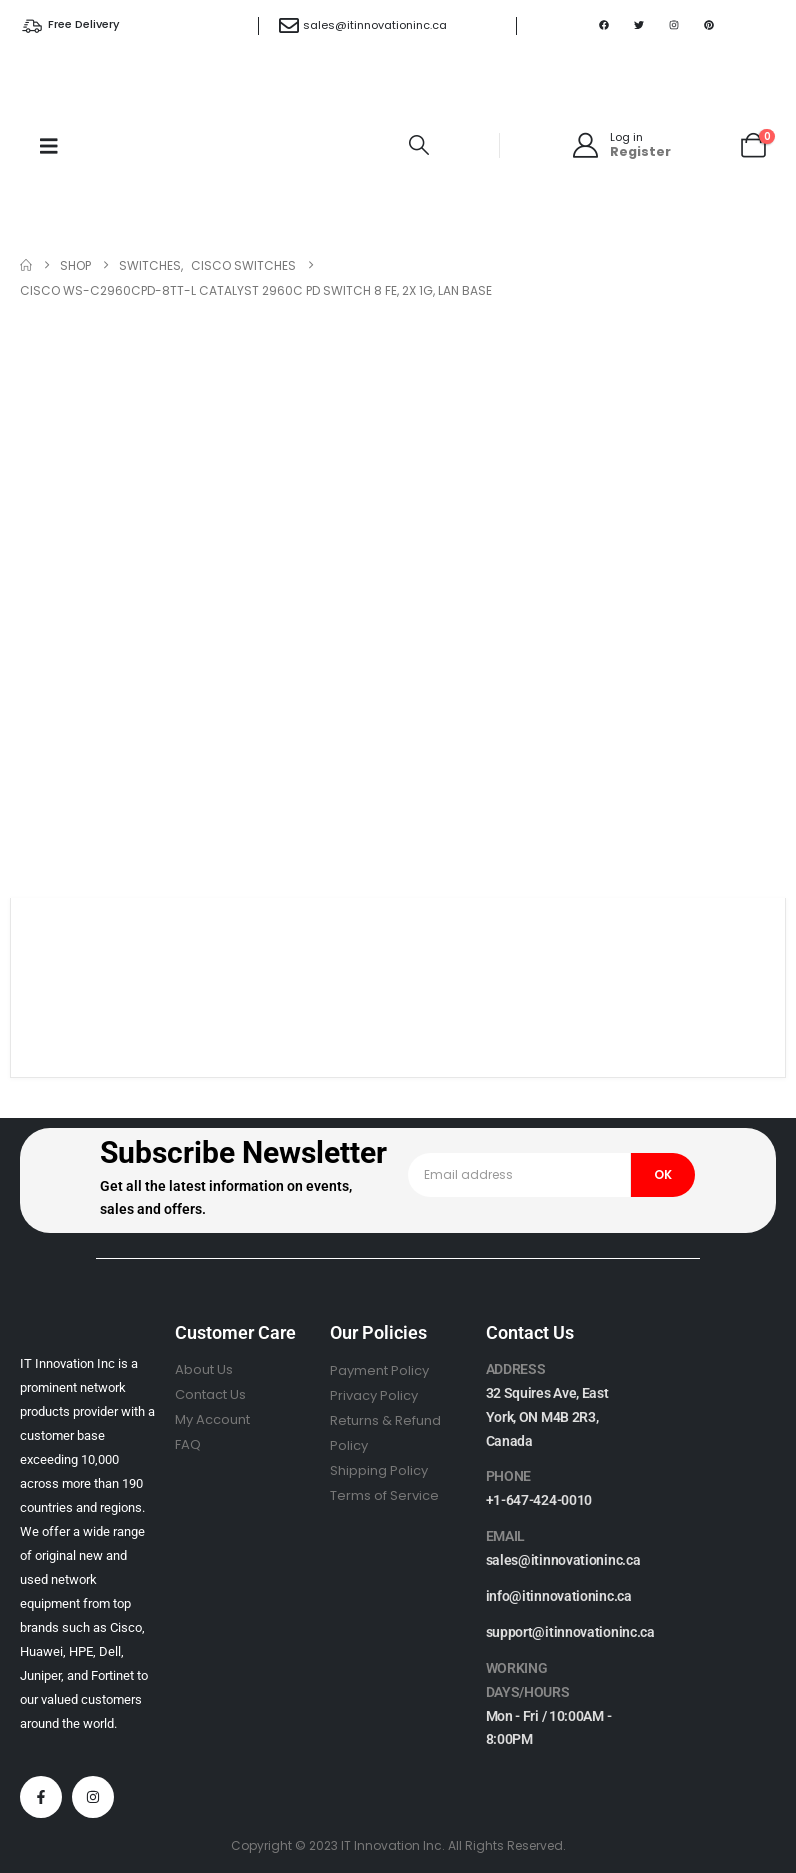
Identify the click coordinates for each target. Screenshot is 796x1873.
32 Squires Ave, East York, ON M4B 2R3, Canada (547, 1417)
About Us (204, 1369)
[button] (419, 145)
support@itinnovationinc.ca (570, 1632)
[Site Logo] (241, 145)
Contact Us (210, 1394)
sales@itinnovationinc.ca (375, 25)
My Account (212, 1419)
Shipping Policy (379, 1470)
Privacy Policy (374, 1395)
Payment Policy (379, 1370)
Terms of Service (384, 1495)
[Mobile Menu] (49, 146)
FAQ (188, 1444)
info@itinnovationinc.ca (559, 1596)
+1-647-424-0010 (539, 1500)
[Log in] (620, 145)
